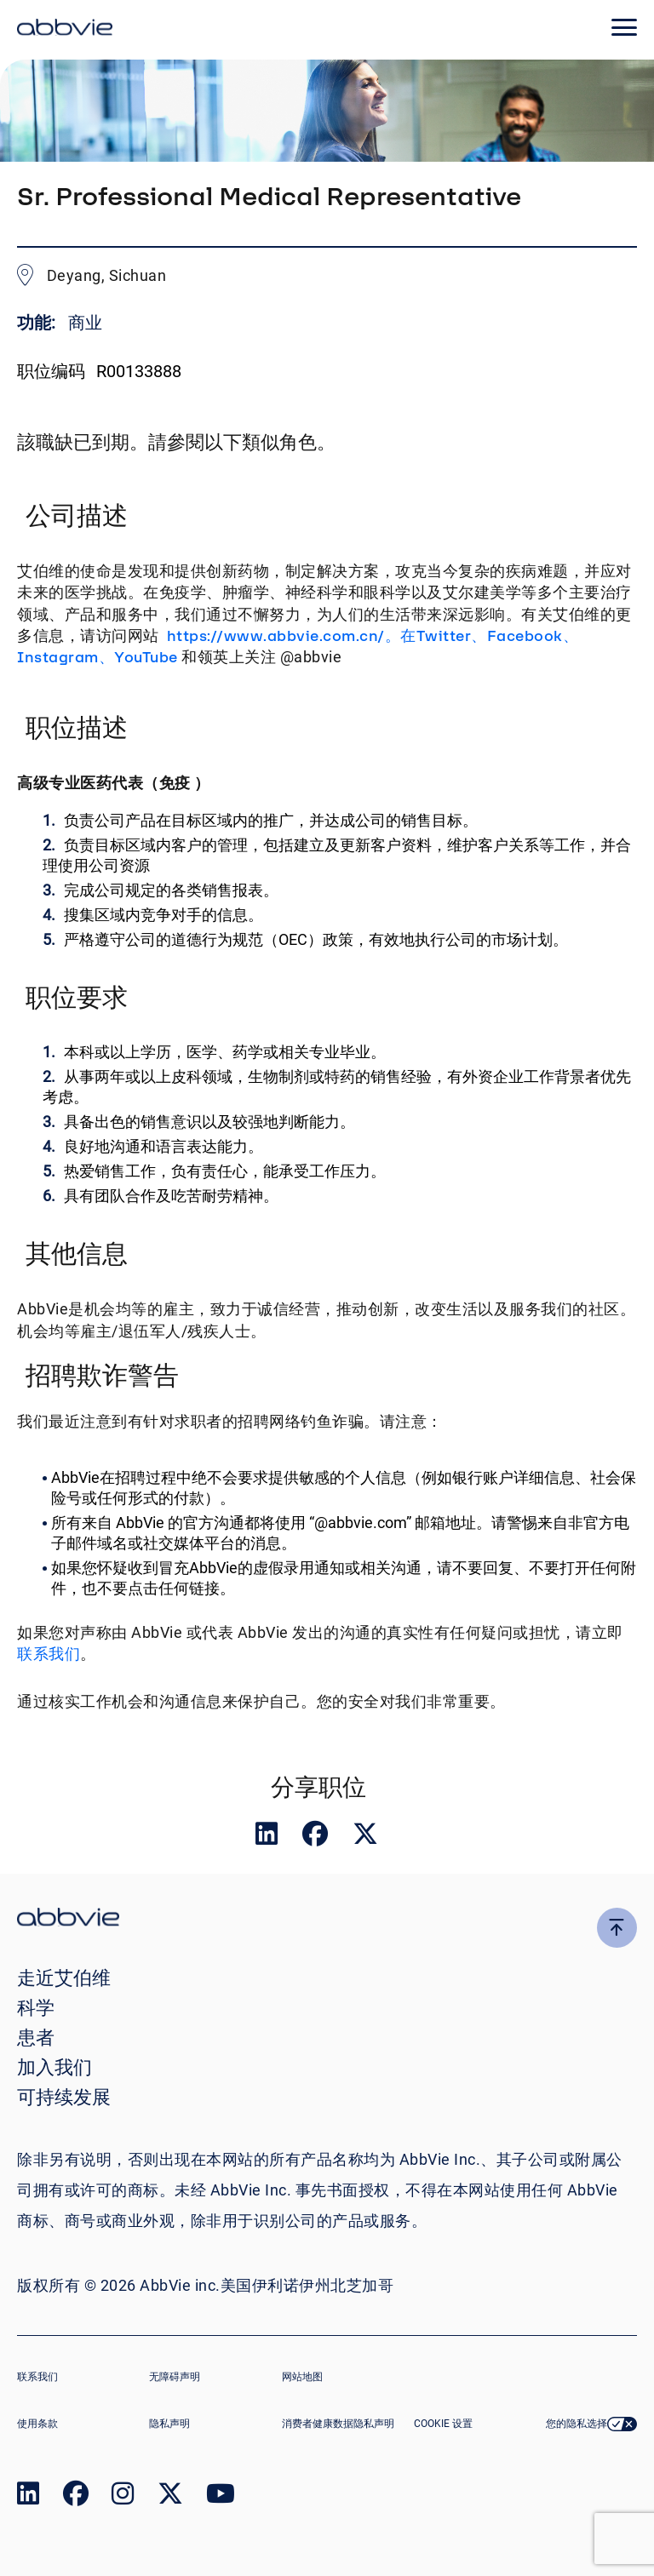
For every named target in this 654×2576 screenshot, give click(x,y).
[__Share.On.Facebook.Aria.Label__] (316, 1837)
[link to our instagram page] (123, 2497)
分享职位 (318, 1786)
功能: (38, 322)
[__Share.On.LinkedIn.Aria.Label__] (268, 1837)
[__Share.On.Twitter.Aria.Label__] (365, 1837)
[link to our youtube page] (220, 2497)
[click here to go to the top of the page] (617, 1928)
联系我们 (48, 1654)
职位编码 (51, 371)
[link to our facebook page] (76, 2497)
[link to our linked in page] (28, 2497)
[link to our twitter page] (170, 2497)
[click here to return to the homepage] (64, 30)
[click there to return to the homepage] (327, 1919)
